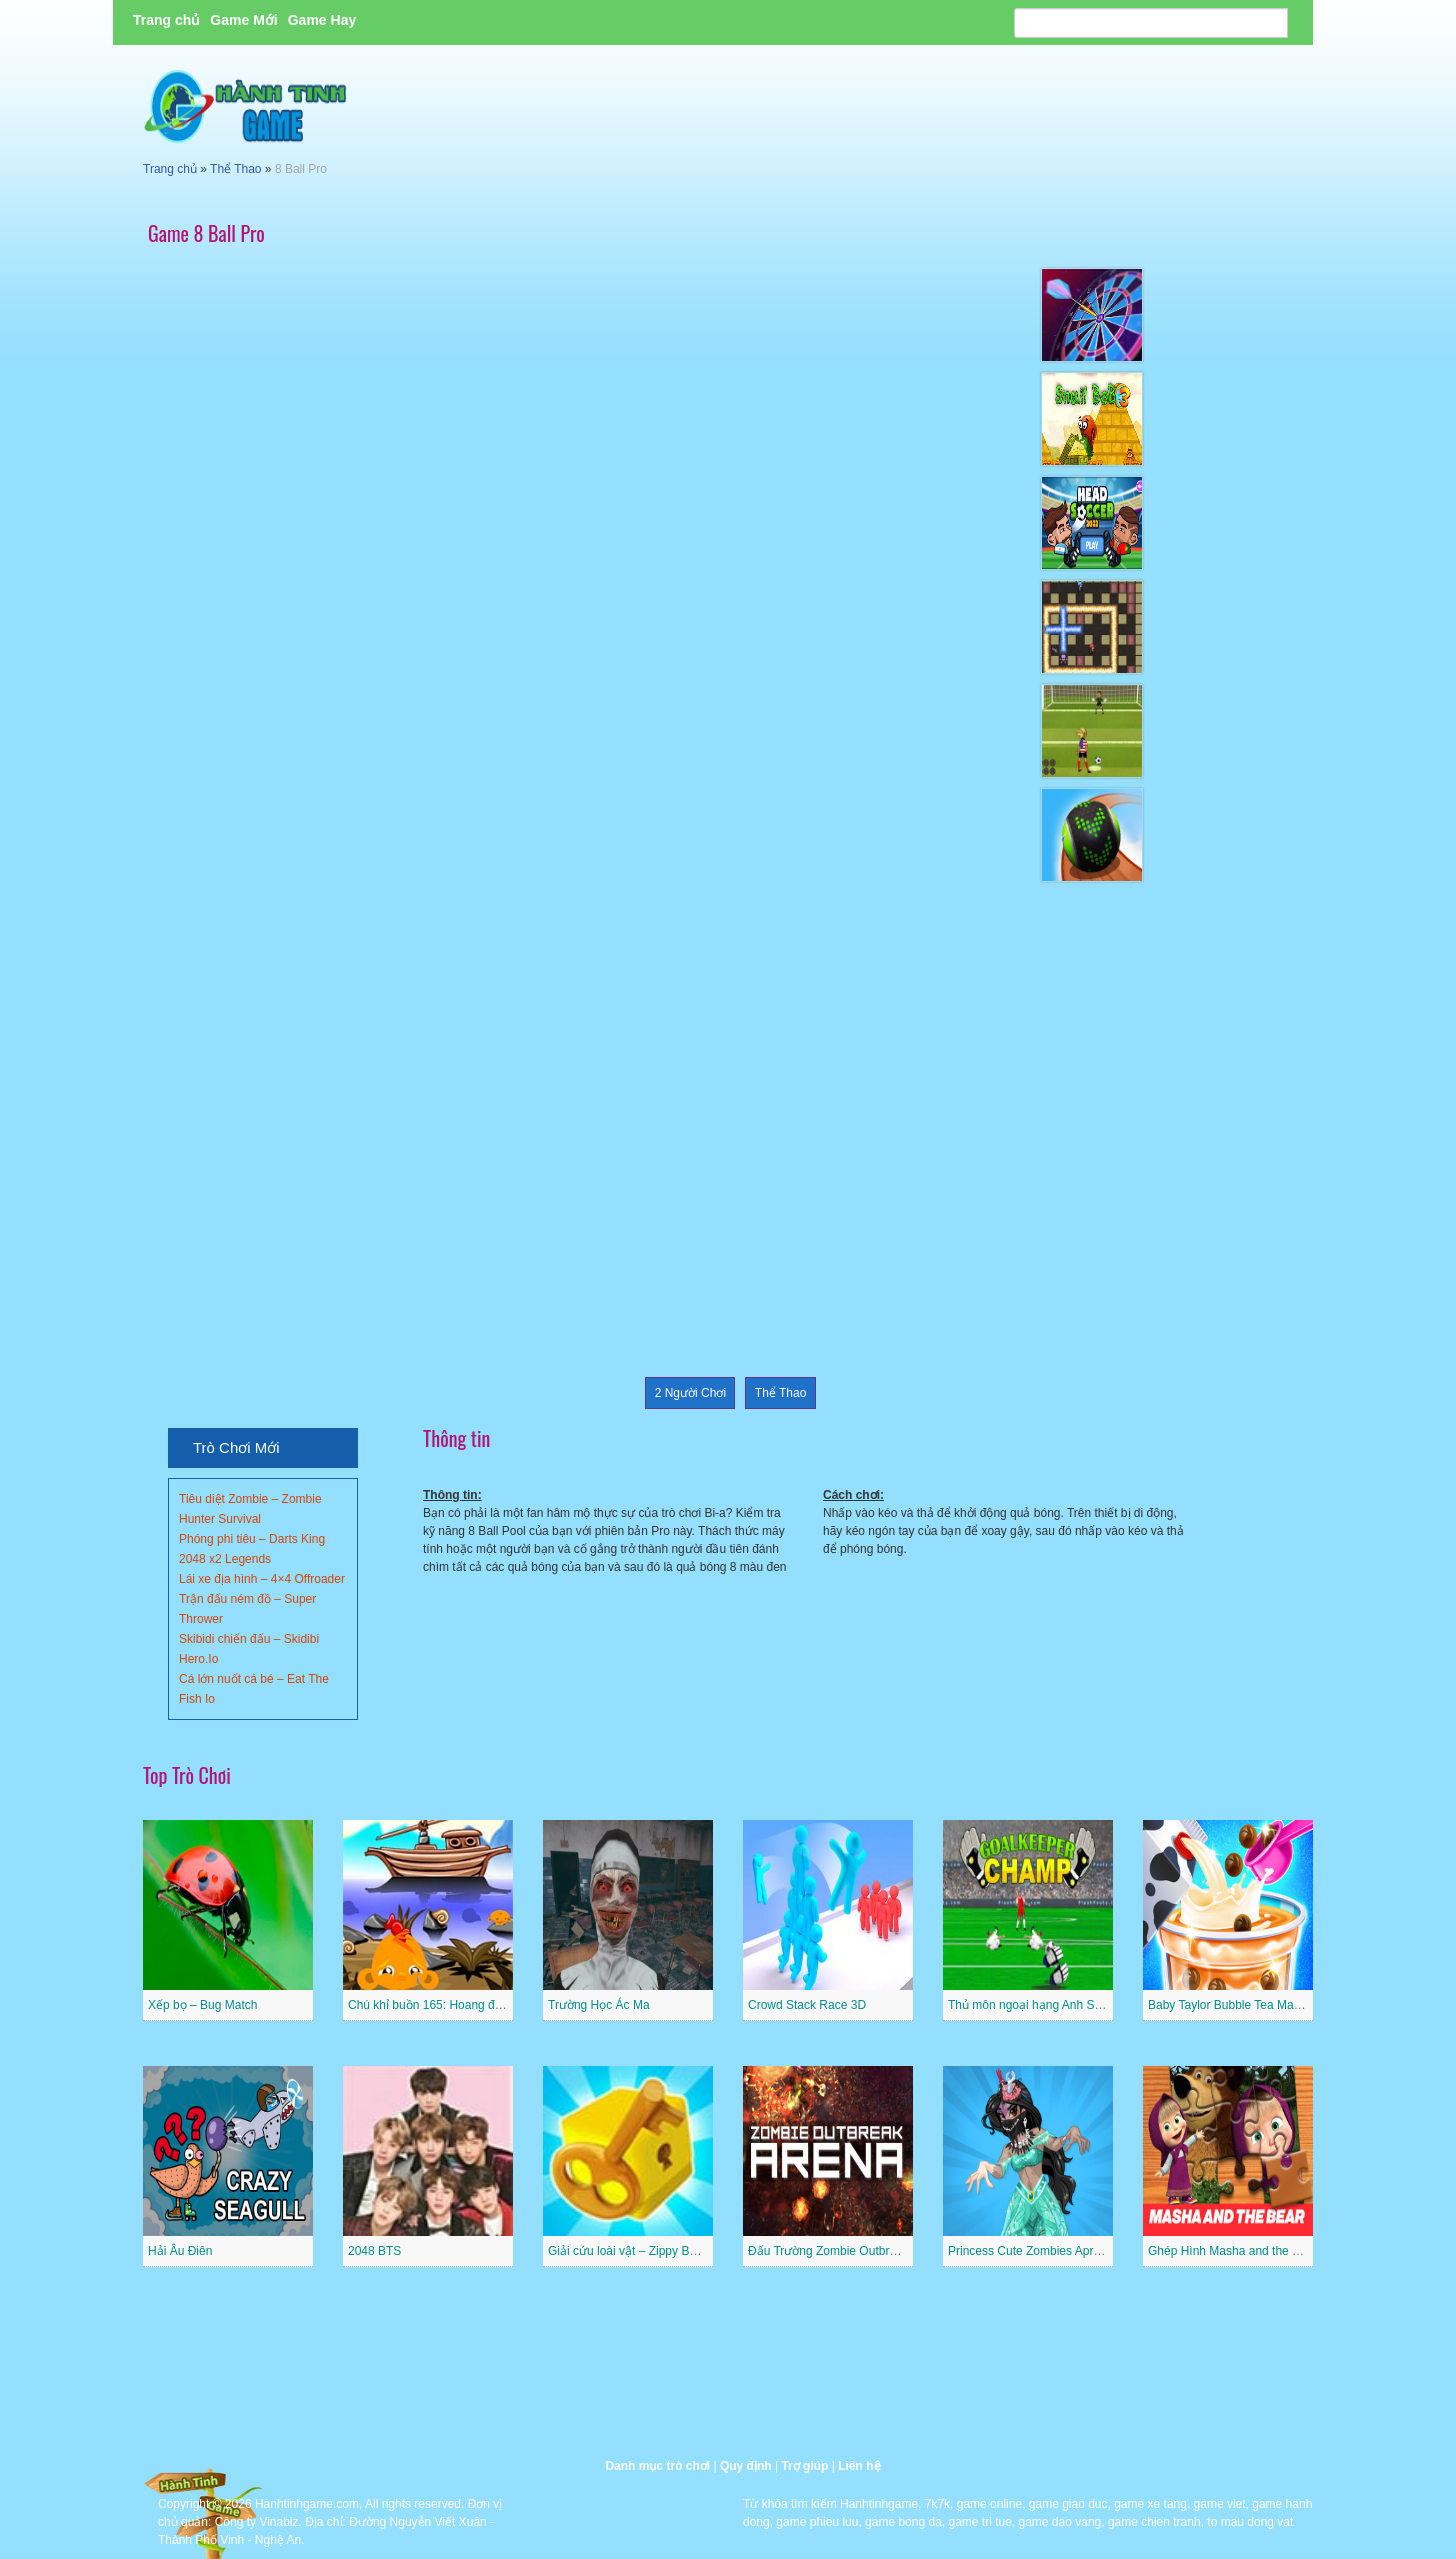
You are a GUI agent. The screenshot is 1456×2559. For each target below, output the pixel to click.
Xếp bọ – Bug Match (202, 2005)
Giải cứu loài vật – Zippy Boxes (631, 2251)
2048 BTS (374, 2251)
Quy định (746, 2466)
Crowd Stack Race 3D (807, 2005)
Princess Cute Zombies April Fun (1035, 2251)
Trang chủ (166, 20)
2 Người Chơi (690, 1393)
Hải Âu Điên (180, 2251)
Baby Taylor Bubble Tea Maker (1229, 2005)
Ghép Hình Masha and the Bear (1232, 2251)
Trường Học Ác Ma (599, 2005)
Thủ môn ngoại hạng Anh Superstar (1043, 2005)
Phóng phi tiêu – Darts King (252, 1539)
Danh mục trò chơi (657, 2466)
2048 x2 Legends (225, 1559)
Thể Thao (235, 169)
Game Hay (322, 20)
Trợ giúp (804, 2466)
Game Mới (243, 20)
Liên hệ (859, 2466)
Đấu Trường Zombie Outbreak (828, 2251)
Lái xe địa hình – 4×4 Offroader (262, 1579)
